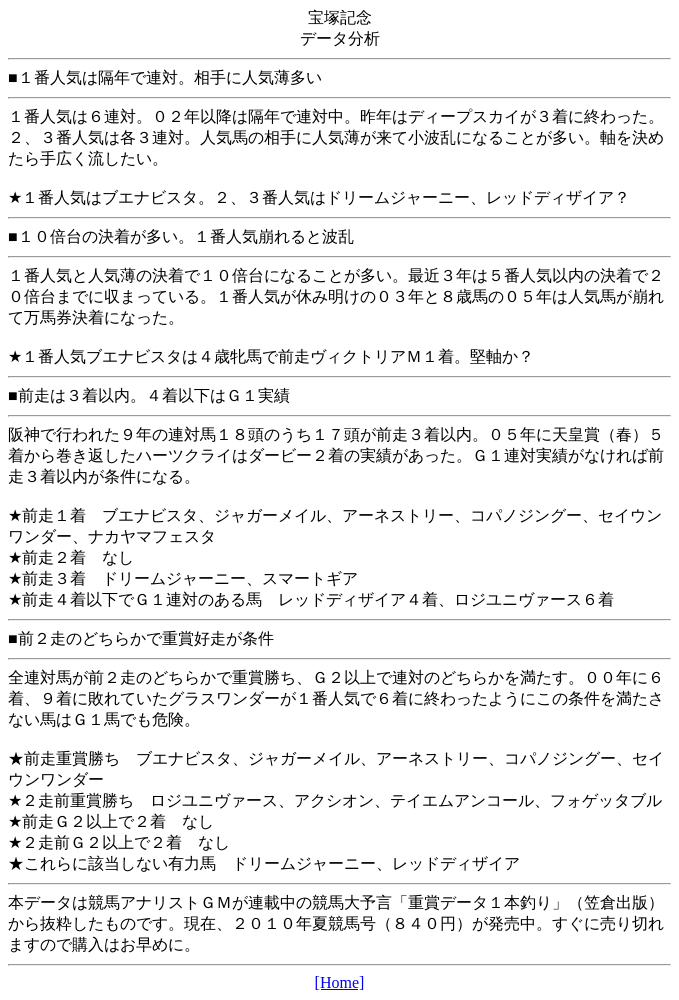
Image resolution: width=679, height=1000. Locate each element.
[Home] (340, 982)
